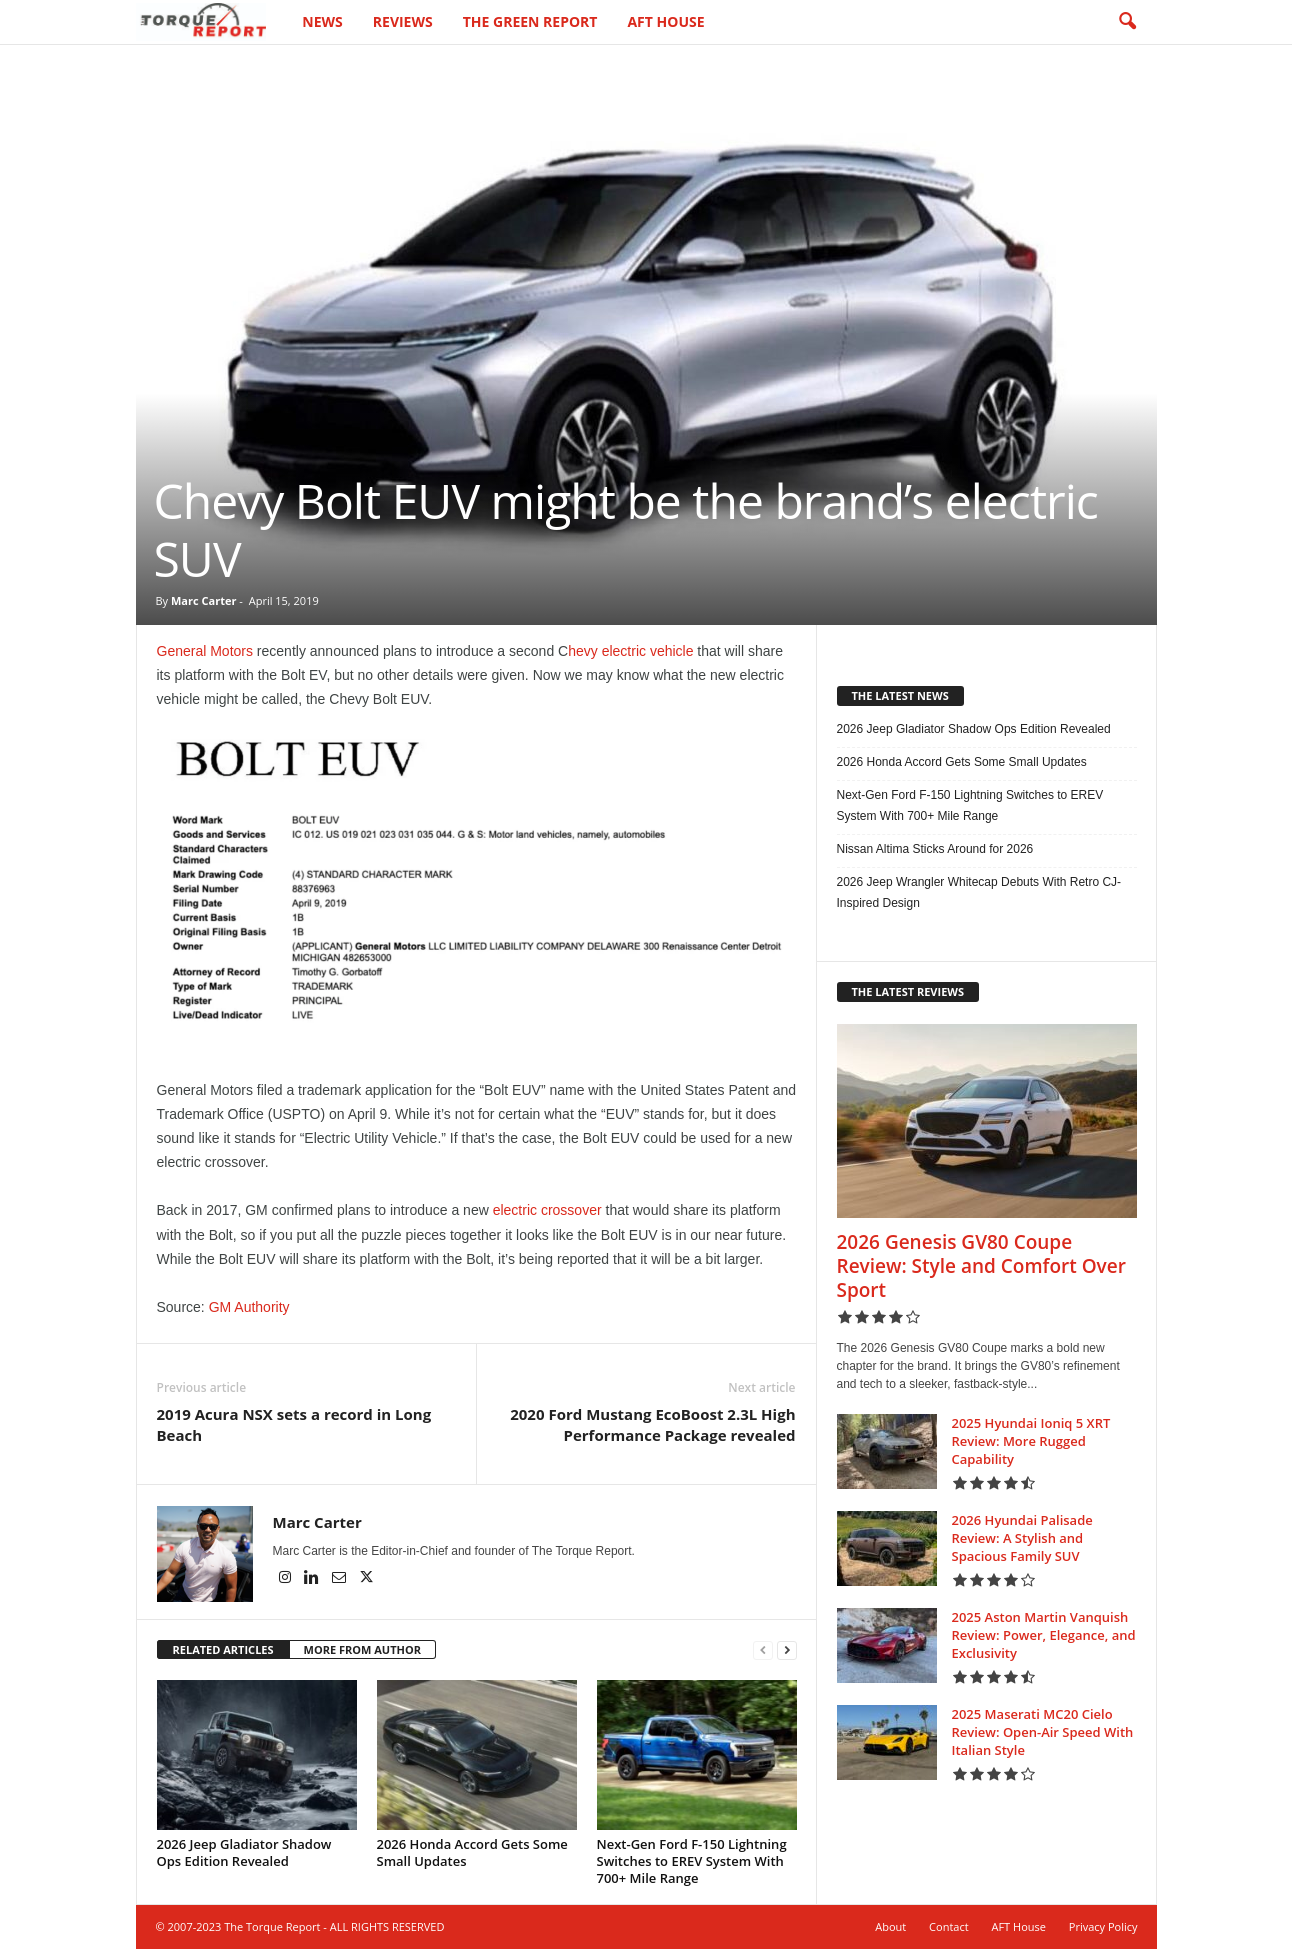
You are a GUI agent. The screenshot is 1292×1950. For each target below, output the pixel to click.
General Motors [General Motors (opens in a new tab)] (205, 652)
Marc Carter (203, 601)
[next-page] (787, 1651)
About (890, 1927)
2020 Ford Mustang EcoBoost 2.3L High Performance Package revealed (652, 1425)
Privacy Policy (1103, 1927)
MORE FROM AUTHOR (362, 1650)
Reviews (403, 21)
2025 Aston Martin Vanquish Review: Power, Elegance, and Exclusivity (1044, 1636)
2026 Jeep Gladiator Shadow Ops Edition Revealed (244, 1853)
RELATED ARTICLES (223, 1650)
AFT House (665, 21)
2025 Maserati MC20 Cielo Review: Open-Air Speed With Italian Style (1043, 1733)
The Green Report (530, 21)
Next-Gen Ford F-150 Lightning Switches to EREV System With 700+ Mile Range (692, 1862)
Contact (949, 1927)
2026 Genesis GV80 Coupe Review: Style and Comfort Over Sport (981, 1267)
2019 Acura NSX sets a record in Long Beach (294, 1425)
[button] (1127, 22)
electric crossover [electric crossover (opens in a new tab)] (547, 1211)
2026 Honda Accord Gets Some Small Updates (472, 1853)
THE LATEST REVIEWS (908, 992)
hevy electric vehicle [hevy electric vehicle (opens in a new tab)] (630, 652)
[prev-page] (763, 1651)
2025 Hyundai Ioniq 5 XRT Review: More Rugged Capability (1031, 1442)
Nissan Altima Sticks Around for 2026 (935, 850)
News (322, 21)
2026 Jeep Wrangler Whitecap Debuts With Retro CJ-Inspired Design (979, 893)
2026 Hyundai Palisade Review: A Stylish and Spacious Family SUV (1022, 1539)
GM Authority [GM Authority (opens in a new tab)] (249, 1308)
